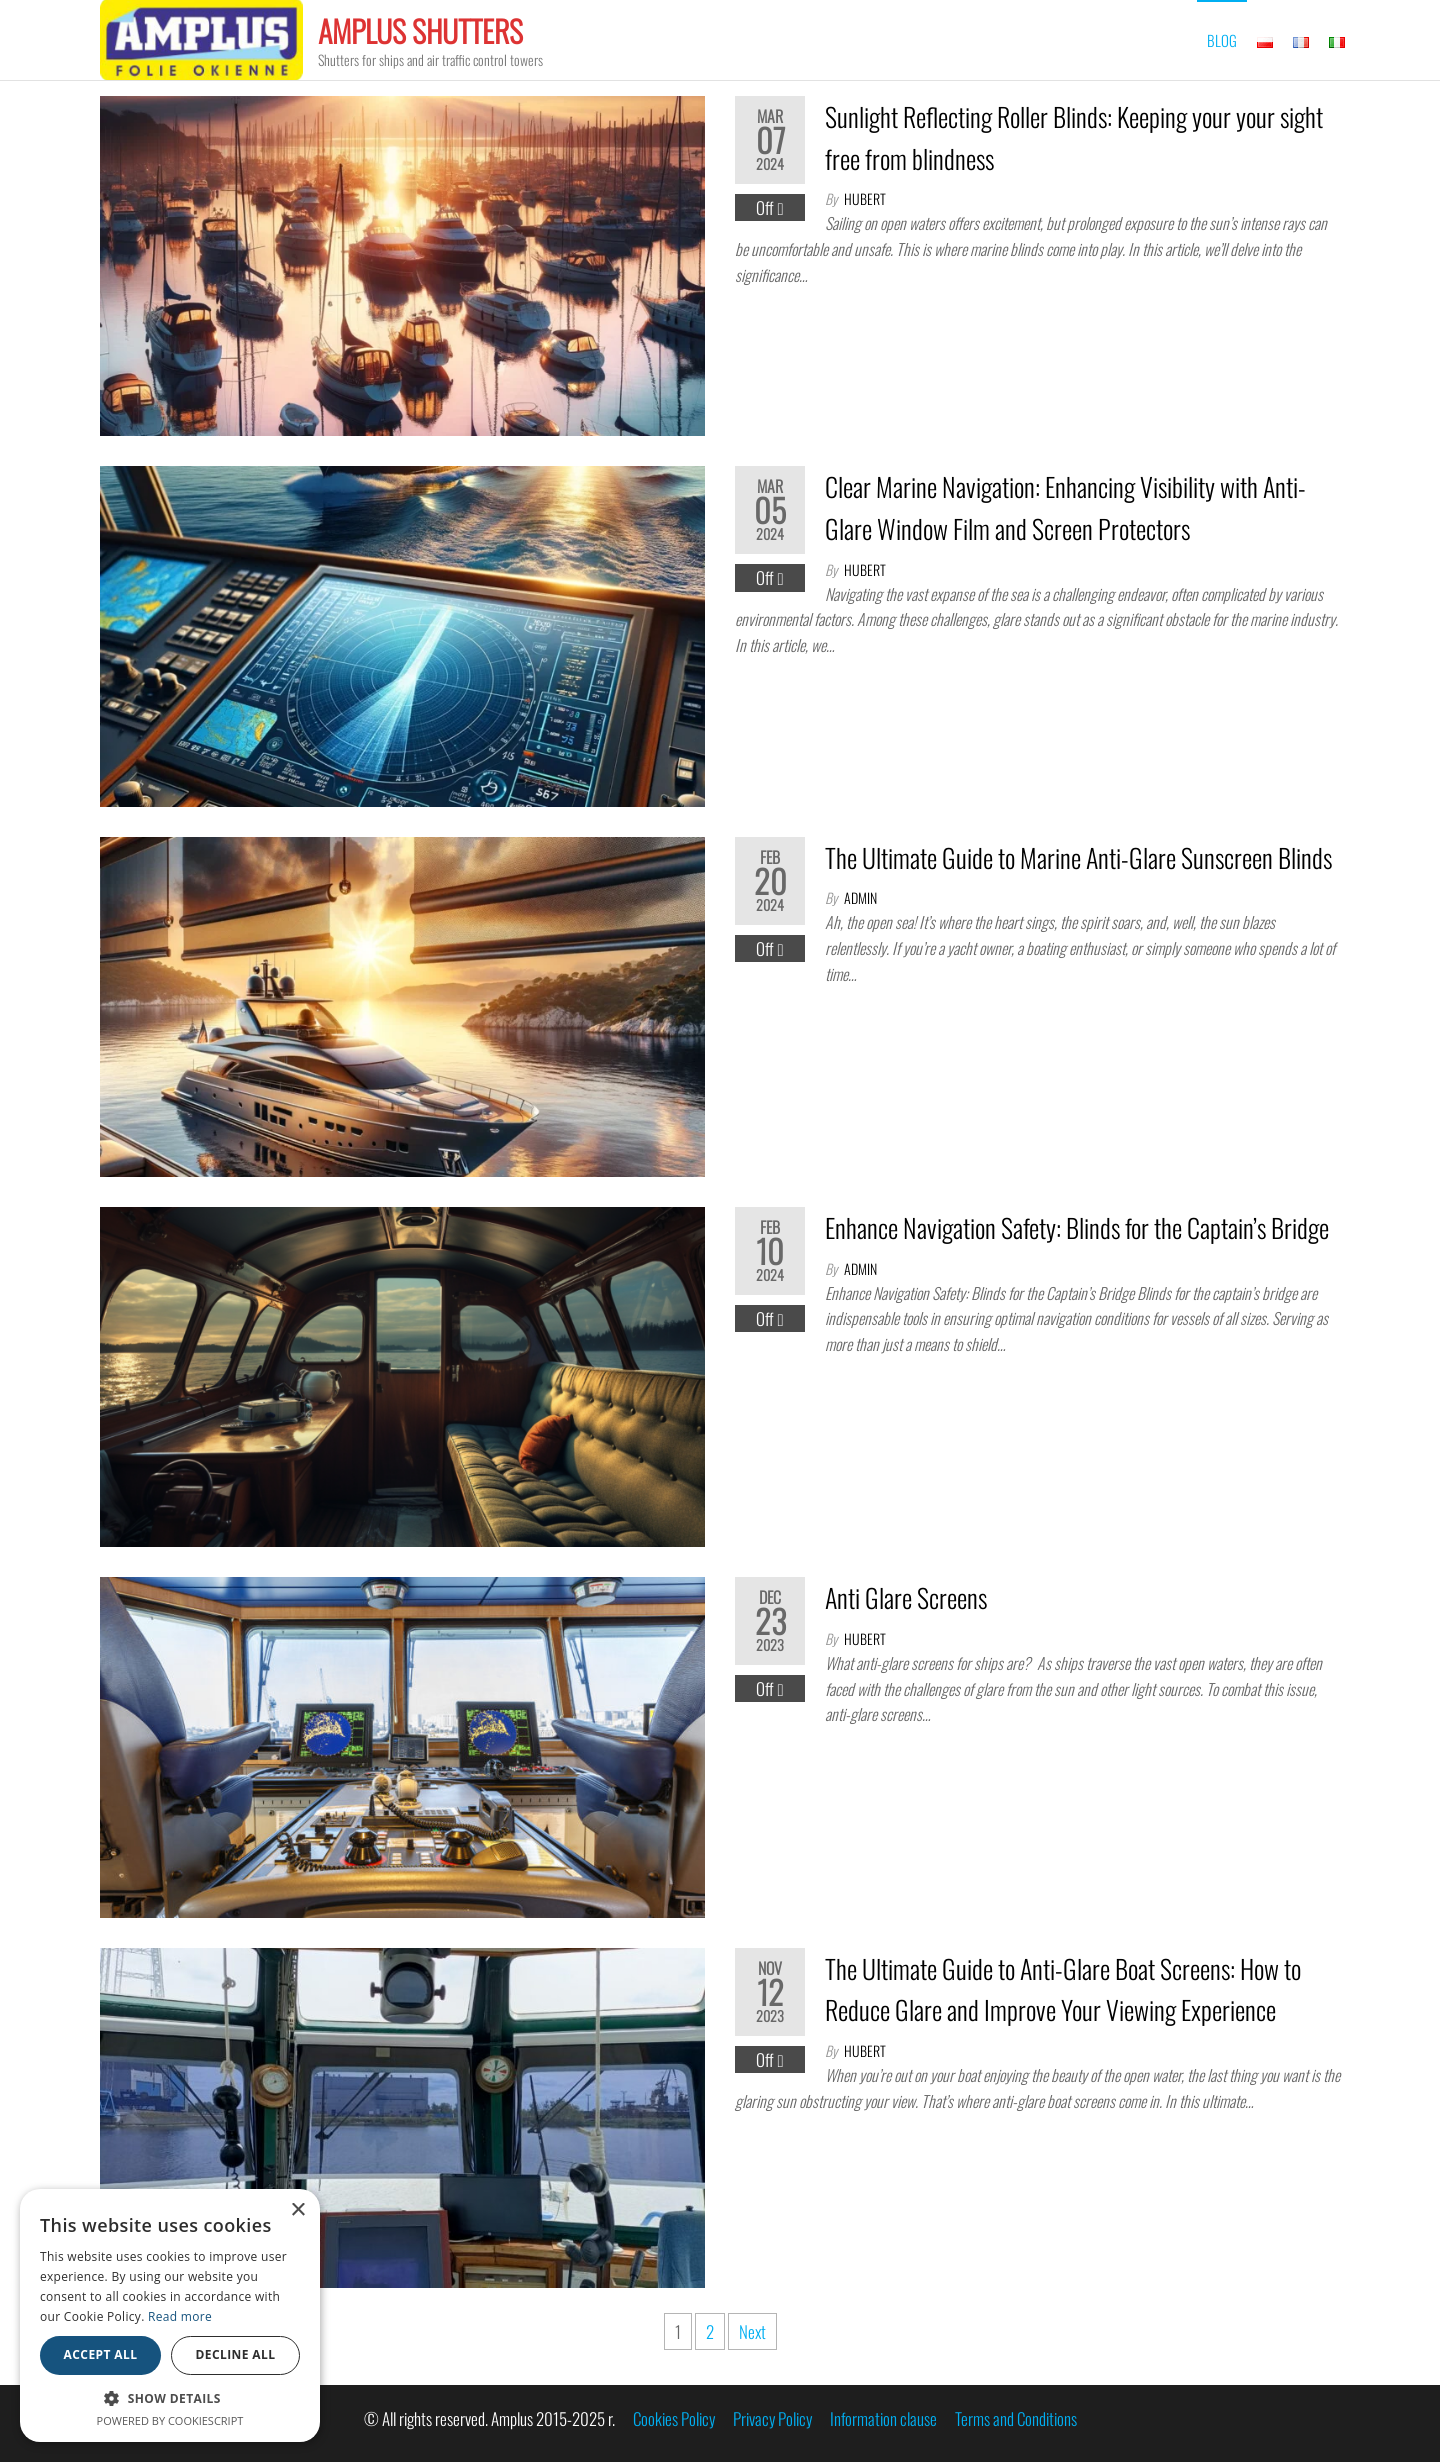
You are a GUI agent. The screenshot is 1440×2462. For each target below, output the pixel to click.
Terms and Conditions (1016, 2418)
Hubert (865, 198)
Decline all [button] (236, 2354)
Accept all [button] (101, 2354)
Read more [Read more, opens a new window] (180, 2316)
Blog (1222, 40)
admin (860, 897)
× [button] (297, 2210)
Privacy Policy (772, 2418)
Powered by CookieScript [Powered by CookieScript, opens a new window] (170, 2420)
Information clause (883, 2418)
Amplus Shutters (420, 30)
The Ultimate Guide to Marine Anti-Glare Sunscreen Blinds (1078, 857)
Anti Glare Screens (906, 1597)
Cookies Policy (674, 2418)
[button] (170, 2398)
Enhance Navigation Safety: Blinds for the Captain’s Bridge (1077, 1227)
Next (752, 2331)
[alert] (170, 2315)
